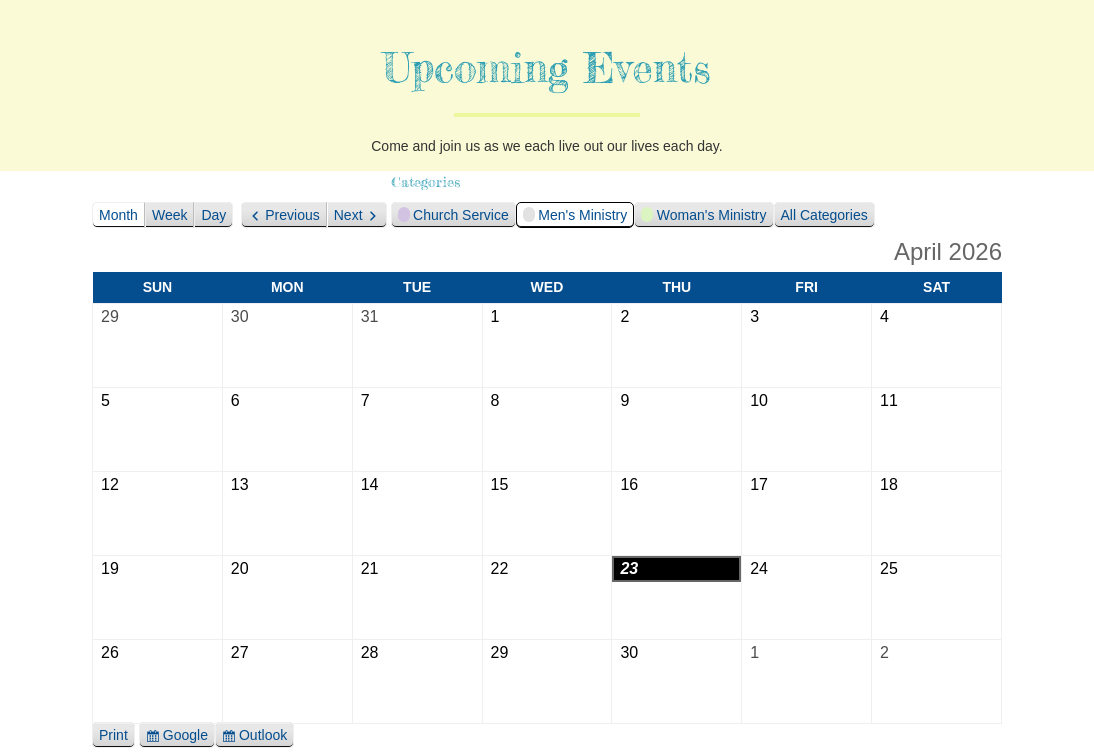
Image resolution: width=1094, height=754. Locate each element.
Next (348, 215)
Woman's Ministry (703, 217)
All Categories (824, 215)
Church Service (453, 217)
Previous (292, 215)
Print (117, 736)
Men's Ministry (575, 217)
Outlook (263, 736)
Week (170, 215)
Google (186, 736)
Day (213, 215)
